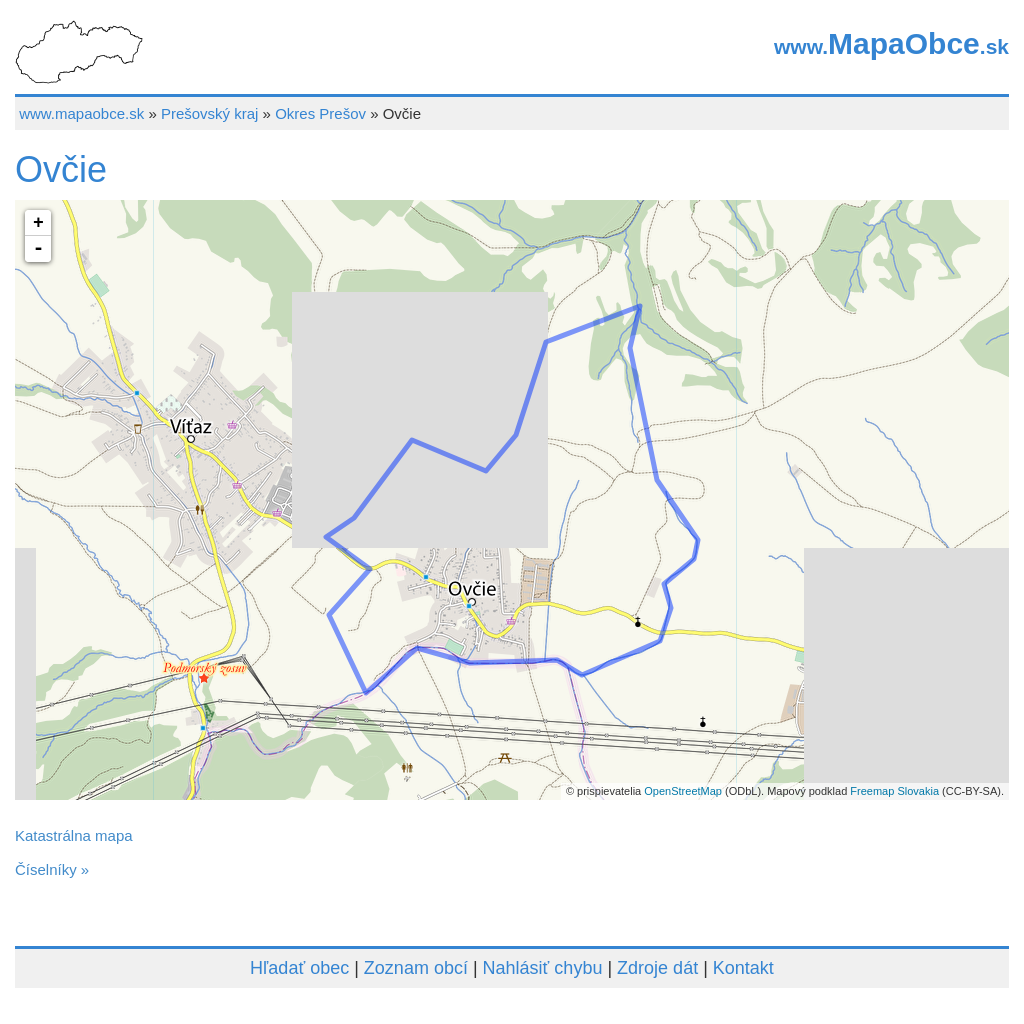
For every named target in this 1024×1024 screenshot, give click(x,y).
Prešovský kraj (210, 113)
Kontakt (743, 968)
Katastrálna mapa (74, 835)
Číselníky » (52, 869)
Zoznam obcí (416, 968)
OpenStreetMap (683, 791)
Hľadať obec (299, 968)
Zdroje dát (657, 968)
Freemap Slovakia (894, 791)
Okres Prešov (320, 113)
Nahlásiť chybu (543, 968)
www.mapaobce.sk (81, 113)
